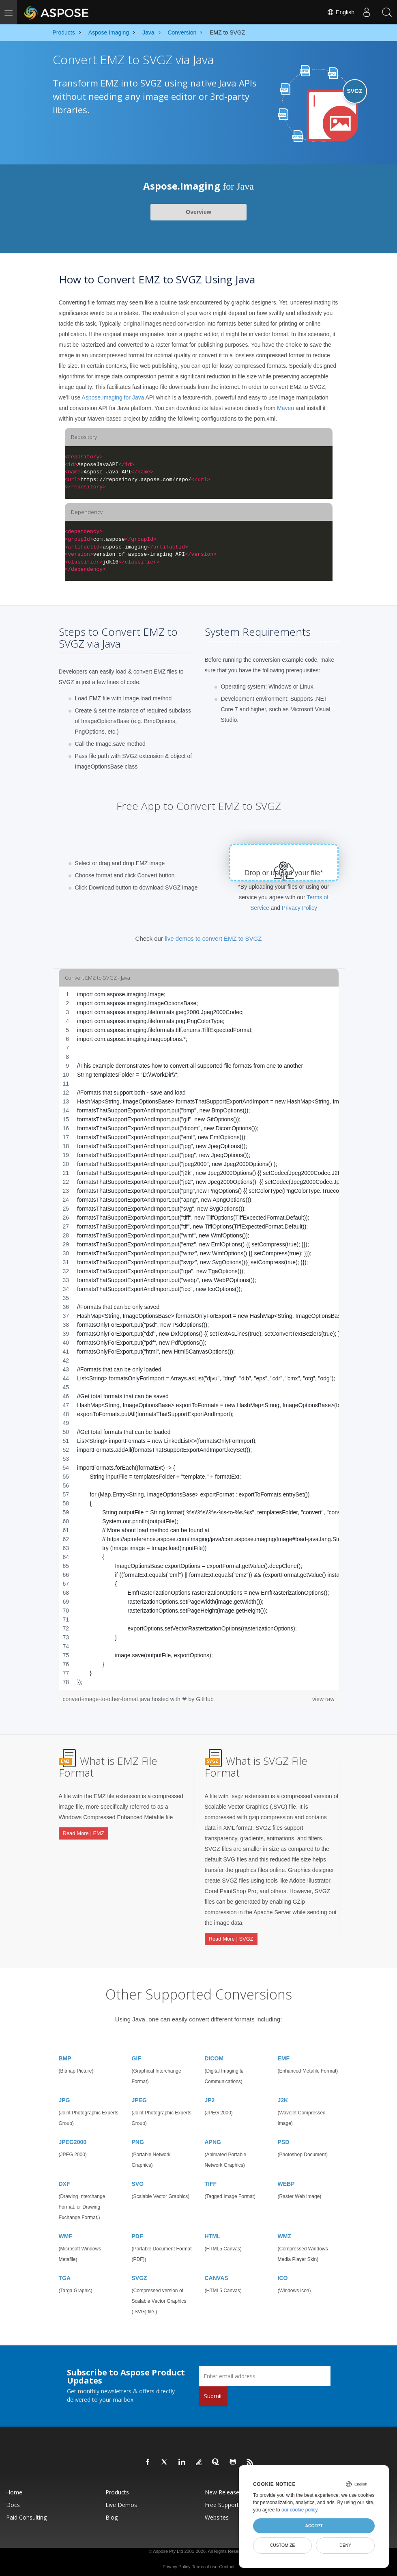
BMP (65, 2056)
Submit (213, 2393)
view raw (323, 1699)
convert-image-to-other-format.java (107, 1699)
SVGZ (139, 2275)
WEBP (286, 2181)
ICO (283, 2275)
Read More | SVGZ (231, 1938)
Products (117, 2490)
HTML (213, 2234)
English (340, 12)
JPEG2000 (73, 2139)
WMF (65, 2234)
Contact (226, 2564)
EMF (284, 2056)
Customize (282, 2545)
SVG (138, 2181)
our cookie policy (299, 2510)
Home (14, 2490)
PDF (137, 2234)
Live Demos (121, 2502)
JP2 (210, 2097)
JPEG (139, 2097)
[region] (199, 1338)
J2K (283, 2097)
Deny (345, 2545)
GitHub (205, 1699)
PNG (138, 2139)
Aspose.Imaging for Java (113, 397)
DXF (64, 2181)
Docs (13, 2502)
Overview (198, 212)
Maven (285, 408)
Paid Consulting (26, 2515)
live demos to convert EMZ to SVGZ (213, 938)
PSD (284, 2139)
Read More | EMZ (83, 1832)
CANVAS (216, 2275)
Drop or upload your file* (283, 873)
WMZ (284, 2234)
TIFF (211, 2181)
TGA (65, 2275)
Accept (313, 2525)
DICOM (214, 2056)
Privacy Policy (299, 908)
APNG (213, 2139)
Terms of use (204, 2564)
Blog (111, 2515)
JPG (64, 2097)
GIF (136, 2056)
